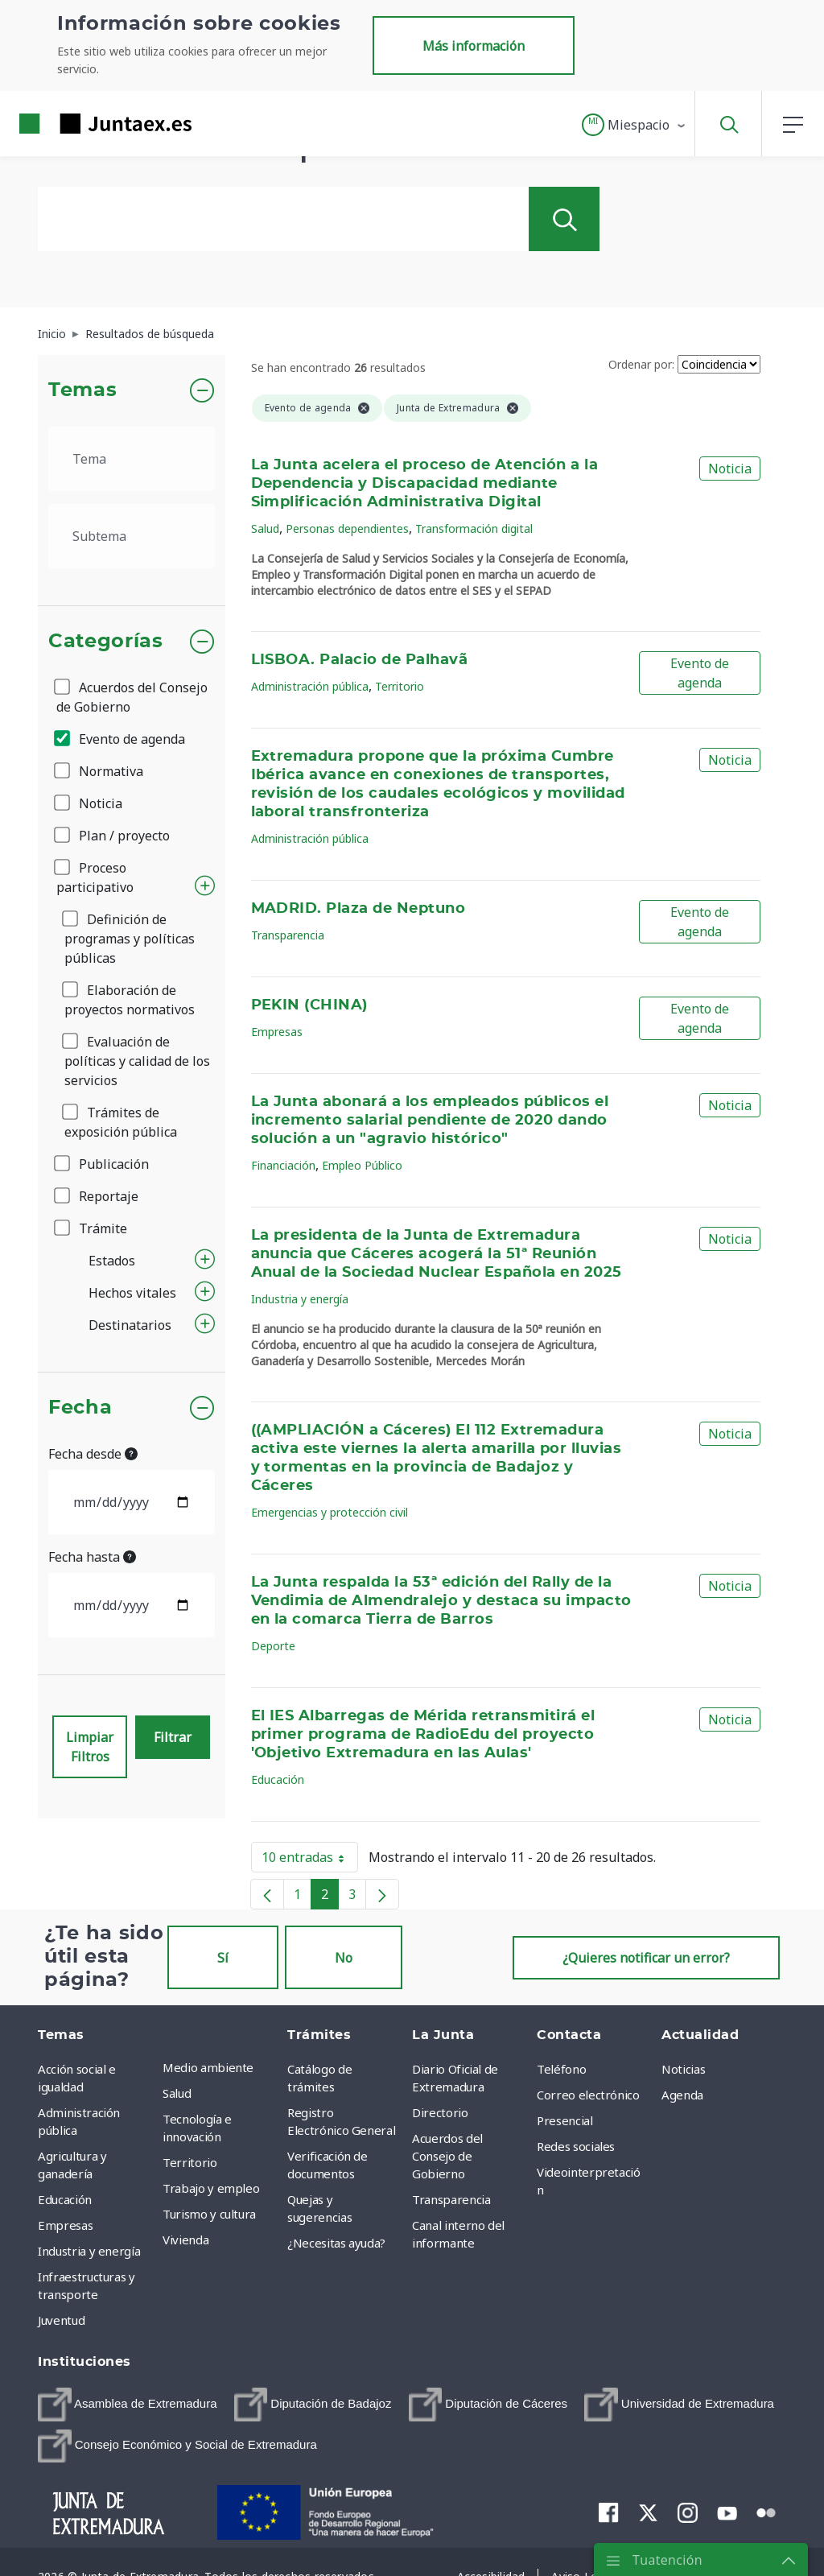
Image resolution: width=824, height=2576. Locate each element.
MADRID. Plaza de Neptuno (358, 909)
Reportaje (97, 1196)
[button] (634, 124)
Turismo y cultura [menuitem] (209, 2214)
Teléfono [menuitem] (561, 2069)
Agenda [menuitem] (682, 2095)
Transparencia (287, 935)
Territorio (399, 686)
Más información (473, 46)
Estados (112, 1260)
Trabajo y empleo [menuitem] (211, 2188)
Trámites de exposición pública (120, 1122)
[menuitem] (127, 2404)
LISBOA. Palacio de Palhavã (359, 660)
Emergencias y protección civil (329, 1512)
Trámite (91, 1228)
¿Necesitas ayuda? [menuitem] (336, 2243)
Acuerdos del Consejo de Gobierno (132, 697)
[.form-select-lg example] (131, 459)
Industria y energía (299, 1299)
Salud (265, 528)
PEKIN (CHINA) (309, 1005)
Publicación (102, 1164)
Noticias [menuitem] (683, 2069)
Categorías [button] (105, 641)
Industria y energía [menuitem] (89, 2251)
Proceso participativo (95, 877)
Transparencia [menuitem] (451, 2199)
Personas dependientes (347, 528)
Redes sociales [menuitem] (576, 2146)
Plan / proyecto (113, 835)
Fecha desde (93, 1453)
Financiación (283, 1165)
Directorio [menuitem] (440, 2112)
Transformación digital (474, 528)
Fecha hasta (92, 1557)
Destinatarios (130, 1325)
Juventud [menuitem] (61, 2320)
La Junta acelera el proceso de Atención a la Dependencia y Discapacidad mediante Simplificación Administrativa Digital (425, 484)
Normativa (99, 771)
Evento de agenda (120, 739)
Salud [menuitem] (177, 2093)
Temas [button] (82, 390)
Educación (277, 1779)
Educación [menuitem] (65, 2199)
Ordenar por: (641, 364)
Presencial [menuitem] (565, 2120)
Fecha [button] (80, 1408)
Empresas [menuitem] (65, 2225)
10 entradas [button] (310, 1860)
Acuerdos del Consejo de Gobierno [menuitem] (447, 2156)
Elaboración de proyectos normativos (129, 999)
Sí (223, 1958)
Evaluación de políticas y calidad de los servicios (137, 1061)
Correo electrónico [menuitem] (588, 2095)
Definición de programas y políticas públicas (129, 938)
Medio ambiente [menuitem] (208, 2067)
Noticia (89, 803)
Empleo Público (362, 1165)
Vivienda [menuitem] (185, 2239)
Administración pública (310, 686)
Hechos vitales (132, 1293)
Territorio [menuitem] (190, 2162)
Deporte (273, 1645)
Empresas (277, 1031)
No (343, 1958)
